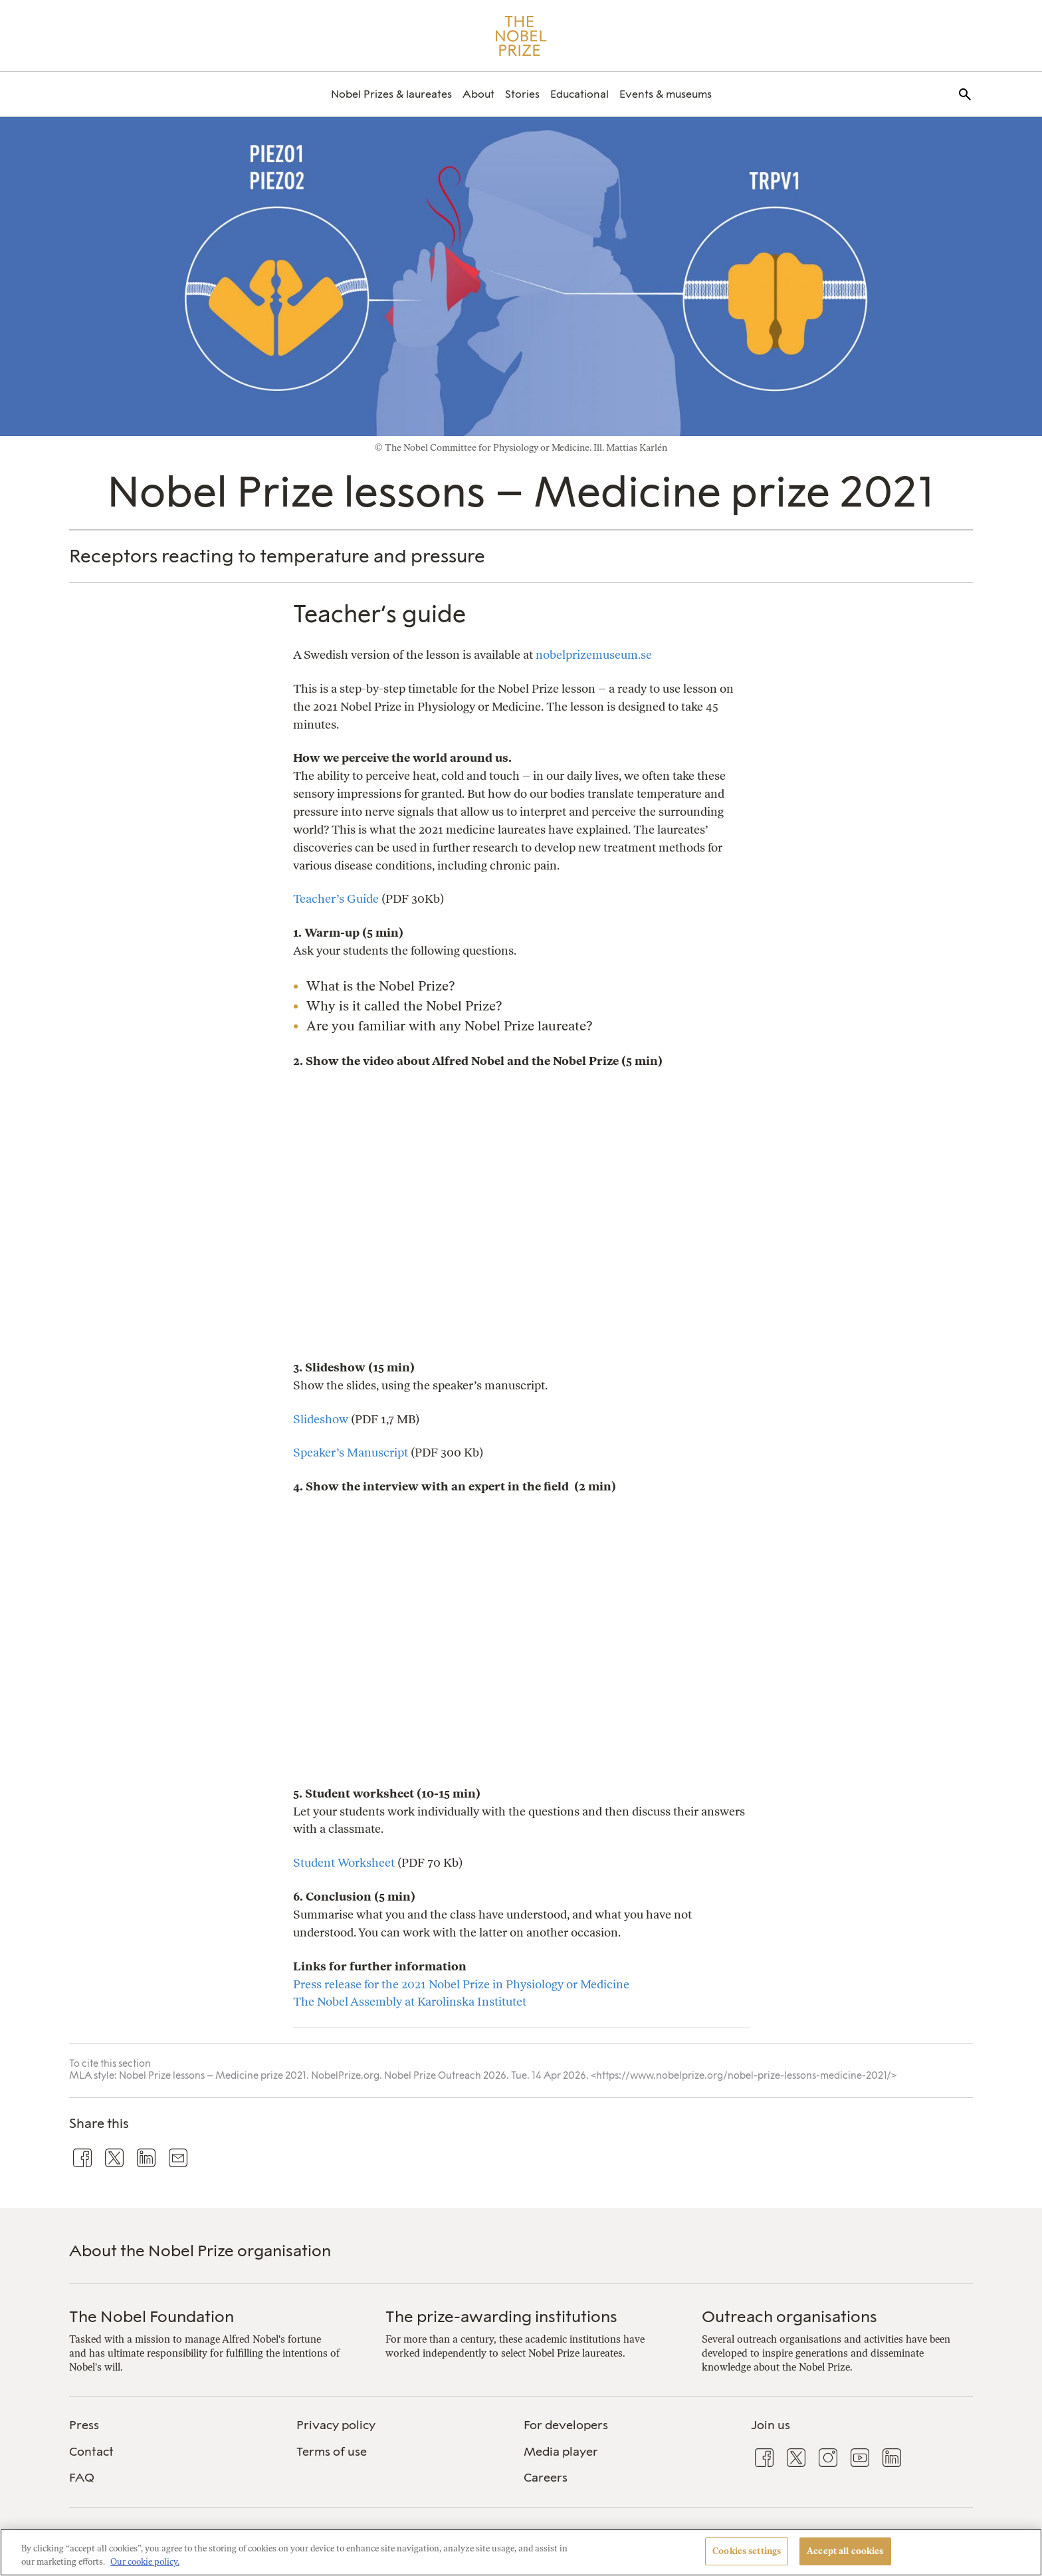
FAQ (81, 2477)
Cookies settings (746, 2551)
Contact (91, 2451)
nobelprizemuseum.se (594, 654)
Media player (561, 2451)
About (478, 94)
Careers (546, 2477)
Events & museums (665, 94)
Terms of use (331, 2451)
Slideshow (320, 1419)
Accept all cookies (845, 2551)
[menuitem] (391, 94)
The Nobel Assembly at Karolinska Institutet (409, 2001)
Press (84, 2425)
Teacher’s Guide (336, 898)
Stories (522, 94)
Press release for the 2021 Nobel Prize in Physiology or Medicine (461, 1984)
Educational (579, 94)
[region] (521, 2552)
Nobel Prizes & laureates (391, 94)
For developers (566, 2425)
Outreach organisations (789, 2316)
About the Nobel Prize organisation (200, 2250)
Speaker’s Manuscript (350, 1452)
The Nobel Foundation (151, 2316)
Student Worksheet (344, 1862)
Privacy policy (335, 2425)
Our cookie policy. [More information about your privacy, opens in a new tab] (144, 2562)
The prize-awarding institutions (501, 2316)
